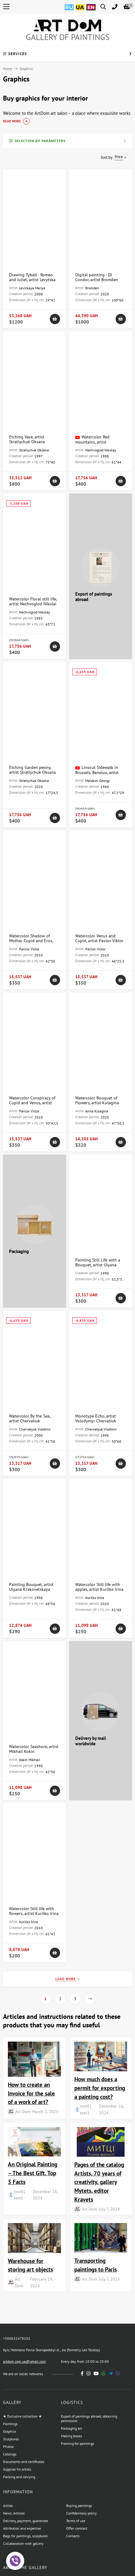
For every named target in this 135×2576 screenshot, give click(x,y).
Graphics (9, 2431)
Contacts (72, 2536)
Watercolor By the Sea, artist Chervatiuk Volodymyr (29, 1420)
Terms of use (75, 2520)
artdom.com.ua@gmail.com (24, 2361)
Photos (8, 2446)
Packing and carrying (19, 2477)
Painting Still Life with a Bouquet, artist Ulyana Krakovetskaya (97, 1264)
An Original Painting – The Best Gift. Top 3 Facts (32, 2172)
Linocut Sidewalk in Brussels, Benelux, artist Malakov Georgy (97, 772)
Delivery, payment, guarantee (25, 2520)
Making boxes (71, 2436)
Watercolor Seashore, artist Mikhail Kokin (34, 1749)
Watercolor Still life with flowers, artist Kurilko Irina (34, 1911)
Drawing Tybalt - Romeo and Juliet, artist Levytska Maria (32, 279)
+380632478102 (16, 2338)
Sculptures (11, 2439)
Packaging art (71, 2428)
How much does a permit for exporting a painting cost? (99, 2087)
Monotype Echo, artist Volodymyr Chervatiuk (95, 1418)
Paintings (10, 2423)
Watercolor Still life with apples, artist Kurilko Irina (99, 1587)
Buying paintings (79, 2505)
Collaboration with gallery (23, 2543)
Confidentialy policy (81, 2513)
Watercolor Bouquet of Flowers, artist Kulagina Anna (97, 1102)
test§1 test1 (86, 2109)
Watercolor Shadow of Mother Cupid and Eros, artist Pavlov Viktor (31, 940)
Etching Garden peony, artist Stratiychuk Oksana (32, 770)
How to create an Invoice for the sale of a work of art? (31, 2093)
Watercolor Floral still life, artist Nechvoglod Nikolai (33, 601)
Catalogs (9, 2454)
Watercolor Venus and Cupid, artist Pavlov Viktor (99, 938)
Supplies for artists (17, 2469)
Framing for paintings (77, 2443)
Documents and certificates (23, 2461)
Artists (8, 2505)
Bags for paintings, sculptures (25, 2536)
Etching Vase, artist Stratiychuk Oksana (27, 439)
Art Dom (23, 2111)
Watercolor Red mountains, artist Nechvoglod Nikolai (93, 442)
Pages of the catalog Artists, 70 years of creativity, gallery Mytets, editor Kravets (99, 2182)
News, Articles (14, 2513)
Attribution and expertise (22, 2528)
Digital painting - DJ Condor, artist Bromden (96, 277)
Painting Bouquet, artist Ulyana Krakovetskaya (31, 1587)
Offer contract (76, 2528)
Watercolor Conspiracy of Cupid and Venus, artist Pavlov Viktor (32, 1102)
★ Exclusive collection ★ (22, 2416)
